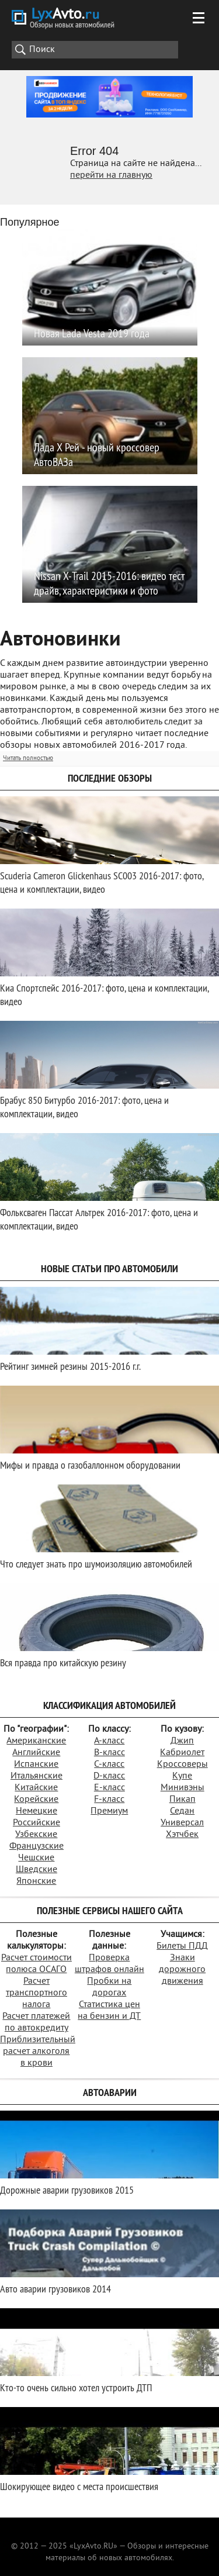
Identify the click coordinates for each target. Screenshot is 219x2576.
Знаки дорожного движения (182, 1969)
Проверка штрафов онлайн (109, 1964)
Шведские (36, 1870)
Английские (36, 1753)
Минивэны (182, 1788)
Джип (182, 1741)
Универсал (182, 1823)
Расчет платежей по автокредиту (36, 2022)
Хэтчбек (182, 1835)
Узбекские (36, 1835)
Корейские (36, 1799)
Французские (36, 1846)
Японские (36, 1881)
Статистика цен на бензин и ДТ (109, 2010)
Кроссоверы (182, 1764)
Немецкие (36, 1811)
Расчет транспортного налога (36, 1993)
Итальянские (36, 1776)
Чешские (36, 1858)
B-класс (109, 1753)
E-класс (109, 1788)
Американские (36, 1741)
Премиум (109, 1811)
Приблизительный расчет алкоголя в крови (37, 2051)
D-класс (109, 1776)
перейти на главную (111, 175)
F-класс (109, 1799)
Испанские (36, 1764)
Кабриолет (182, 1753)
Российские (36, 1823)
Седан (182, 1811)
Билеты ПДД (182, 1946)
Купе (182, 1776)
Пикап (182, 1799)
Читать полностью (28, 758)
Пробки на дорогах (109, 1987)
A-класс (109, 1741)
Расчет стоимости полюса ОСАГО (36, 1964)
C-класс (109, 1764)
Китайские (36, 1788)
